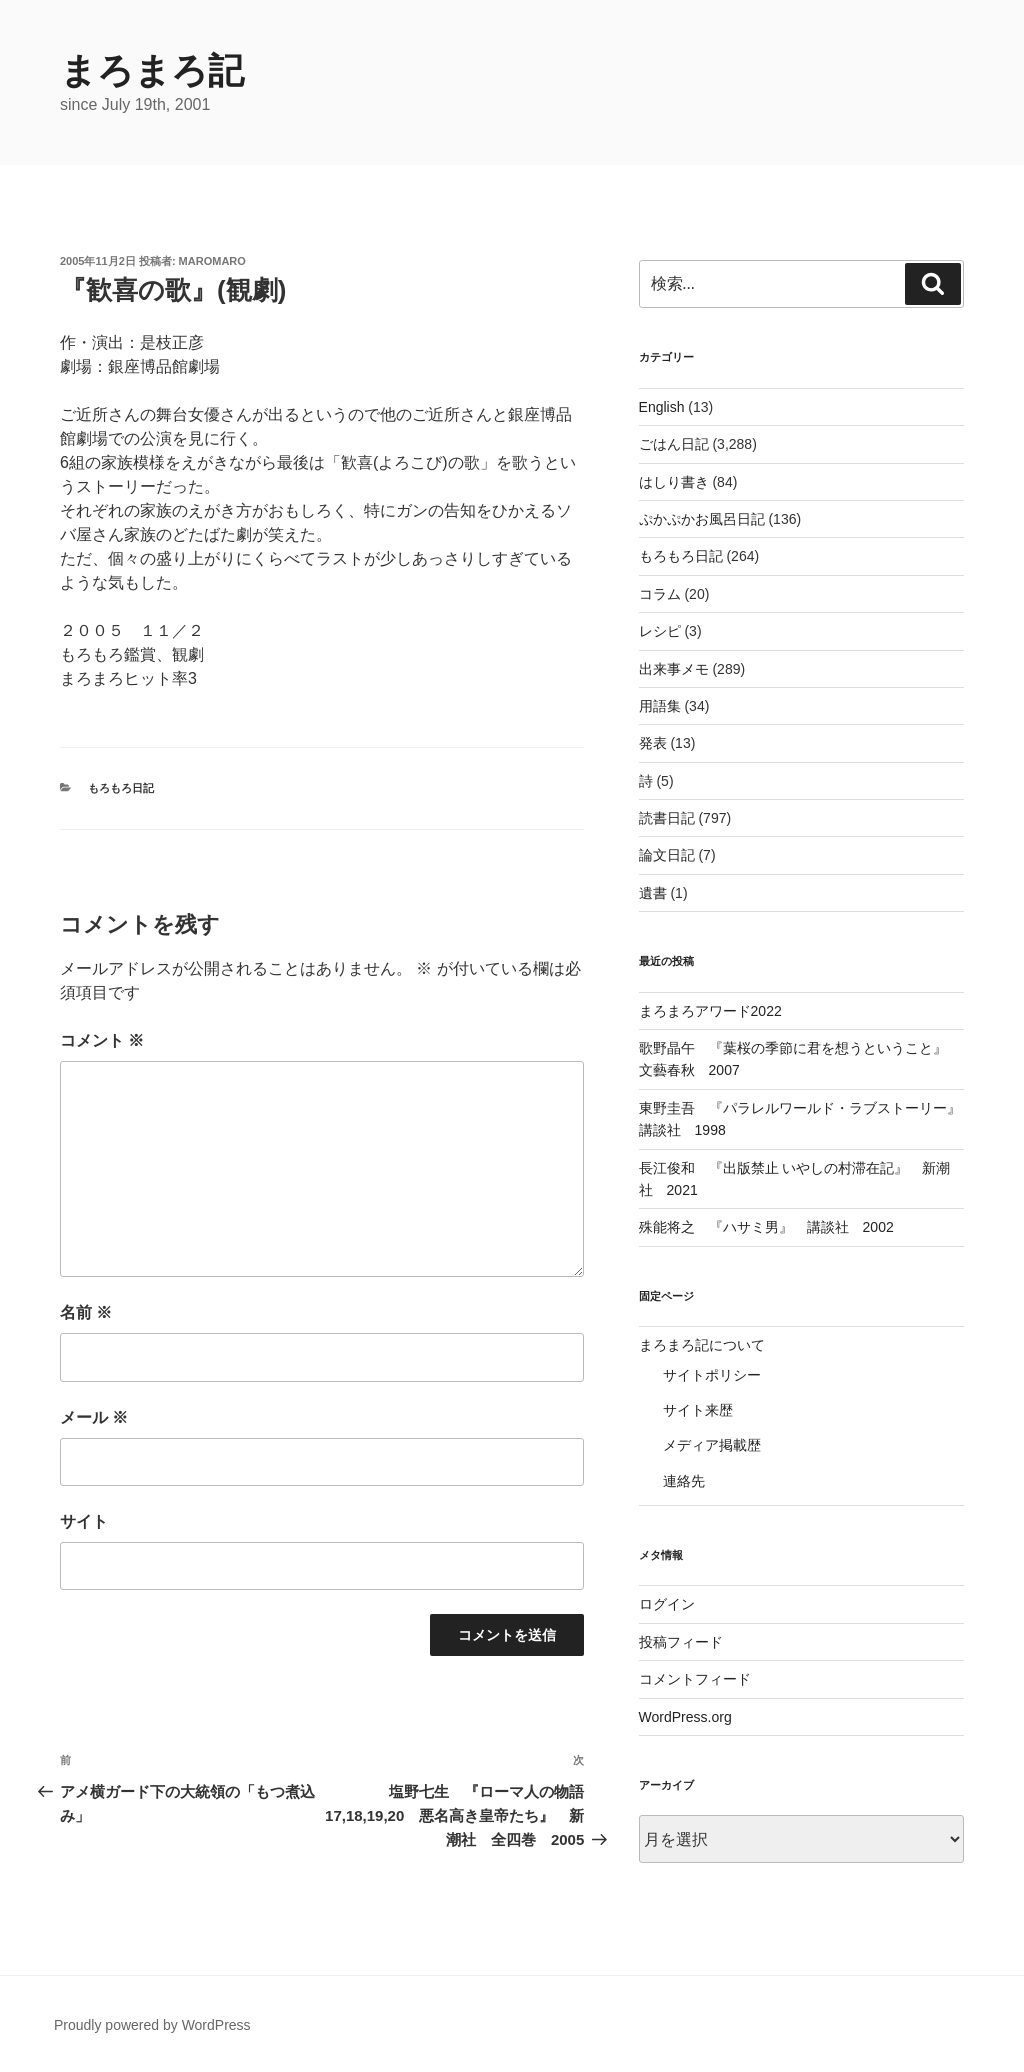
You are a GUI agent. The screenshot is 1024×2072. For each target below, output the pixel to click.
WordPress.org (685, 1717)
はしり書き (674, 482)
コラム (660, 594)
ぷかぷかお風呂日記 (702, 519)
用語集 (660, 706)
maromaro (212, 261)
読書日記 (667, 818)
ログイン (667, 1604)
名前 (86, 1312)
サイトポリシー (712, 1375)
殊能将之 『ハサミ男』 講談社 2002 (766, 1227)
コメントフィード (695, 1679)
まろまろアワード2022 (710, 1011)
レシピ (660, 631)
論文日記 (667, 855)
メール (94, 1417)
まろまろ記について (702, 1345)
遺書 (653, 893)
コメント (102, 1040)
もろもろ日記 (121, 788)
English (662, 407)
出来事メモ (674, 669)
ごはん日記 (674, 444)
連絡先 (684, 1481)
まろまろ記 (152, 70)
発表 (653, 743)
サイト (84, 1521)
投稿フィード (681, 1642)
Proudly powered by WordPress (152, 2025)
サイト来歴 (698, 1410)
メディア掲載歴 (712, 1445)
